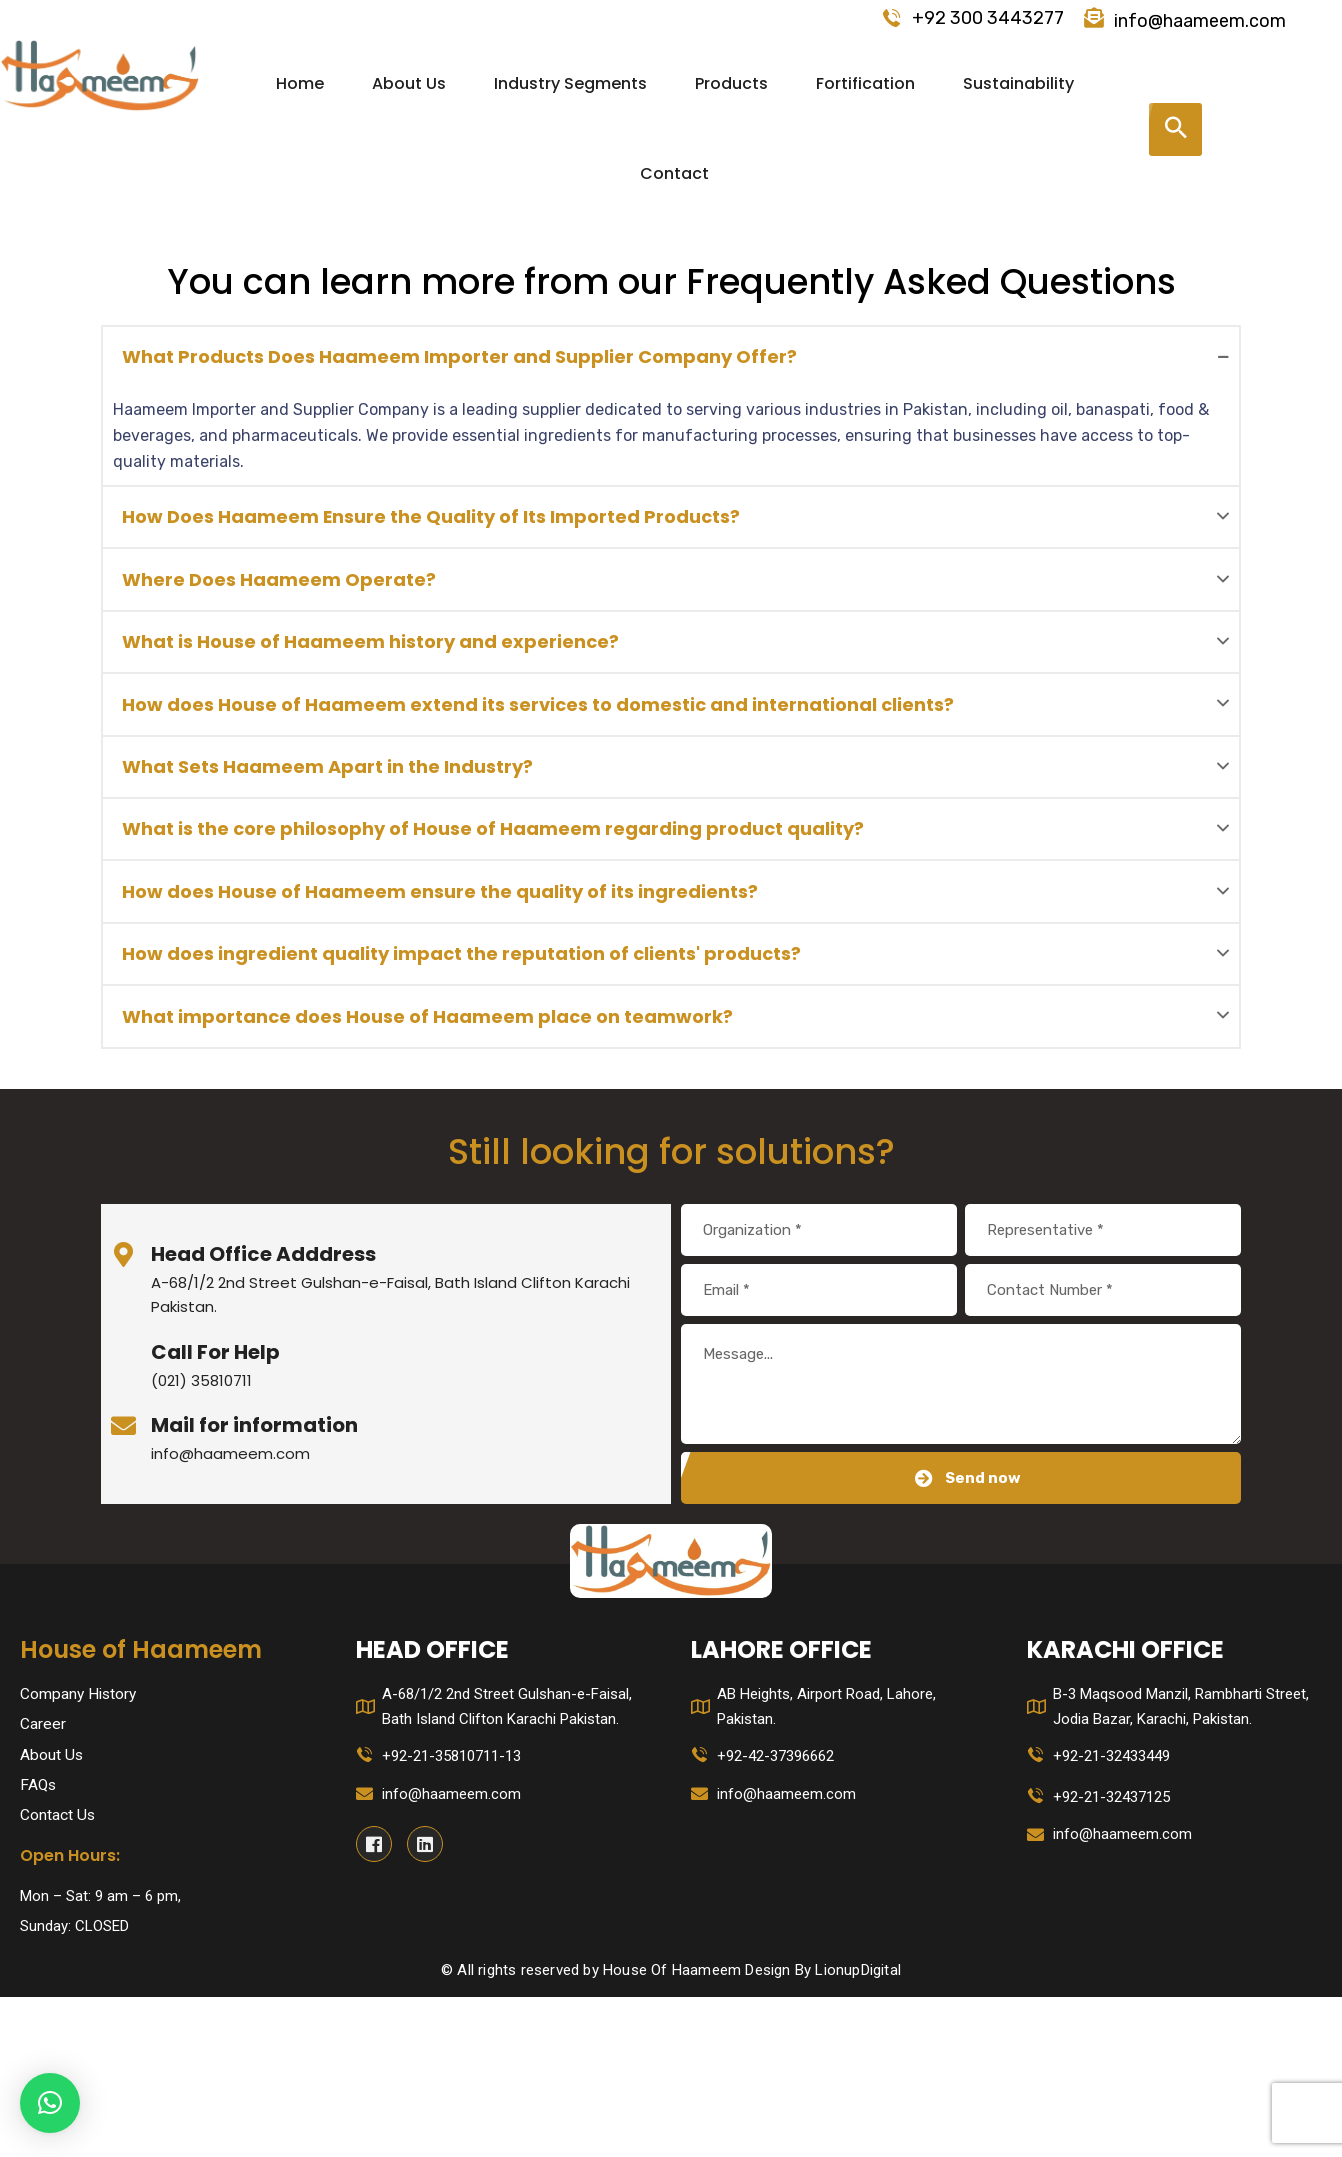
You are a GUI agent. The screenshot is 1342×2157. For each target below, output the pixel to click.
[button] (50, 2103)
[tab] (671, 365)
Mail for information (254, 1581)
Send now (968, 1634)
